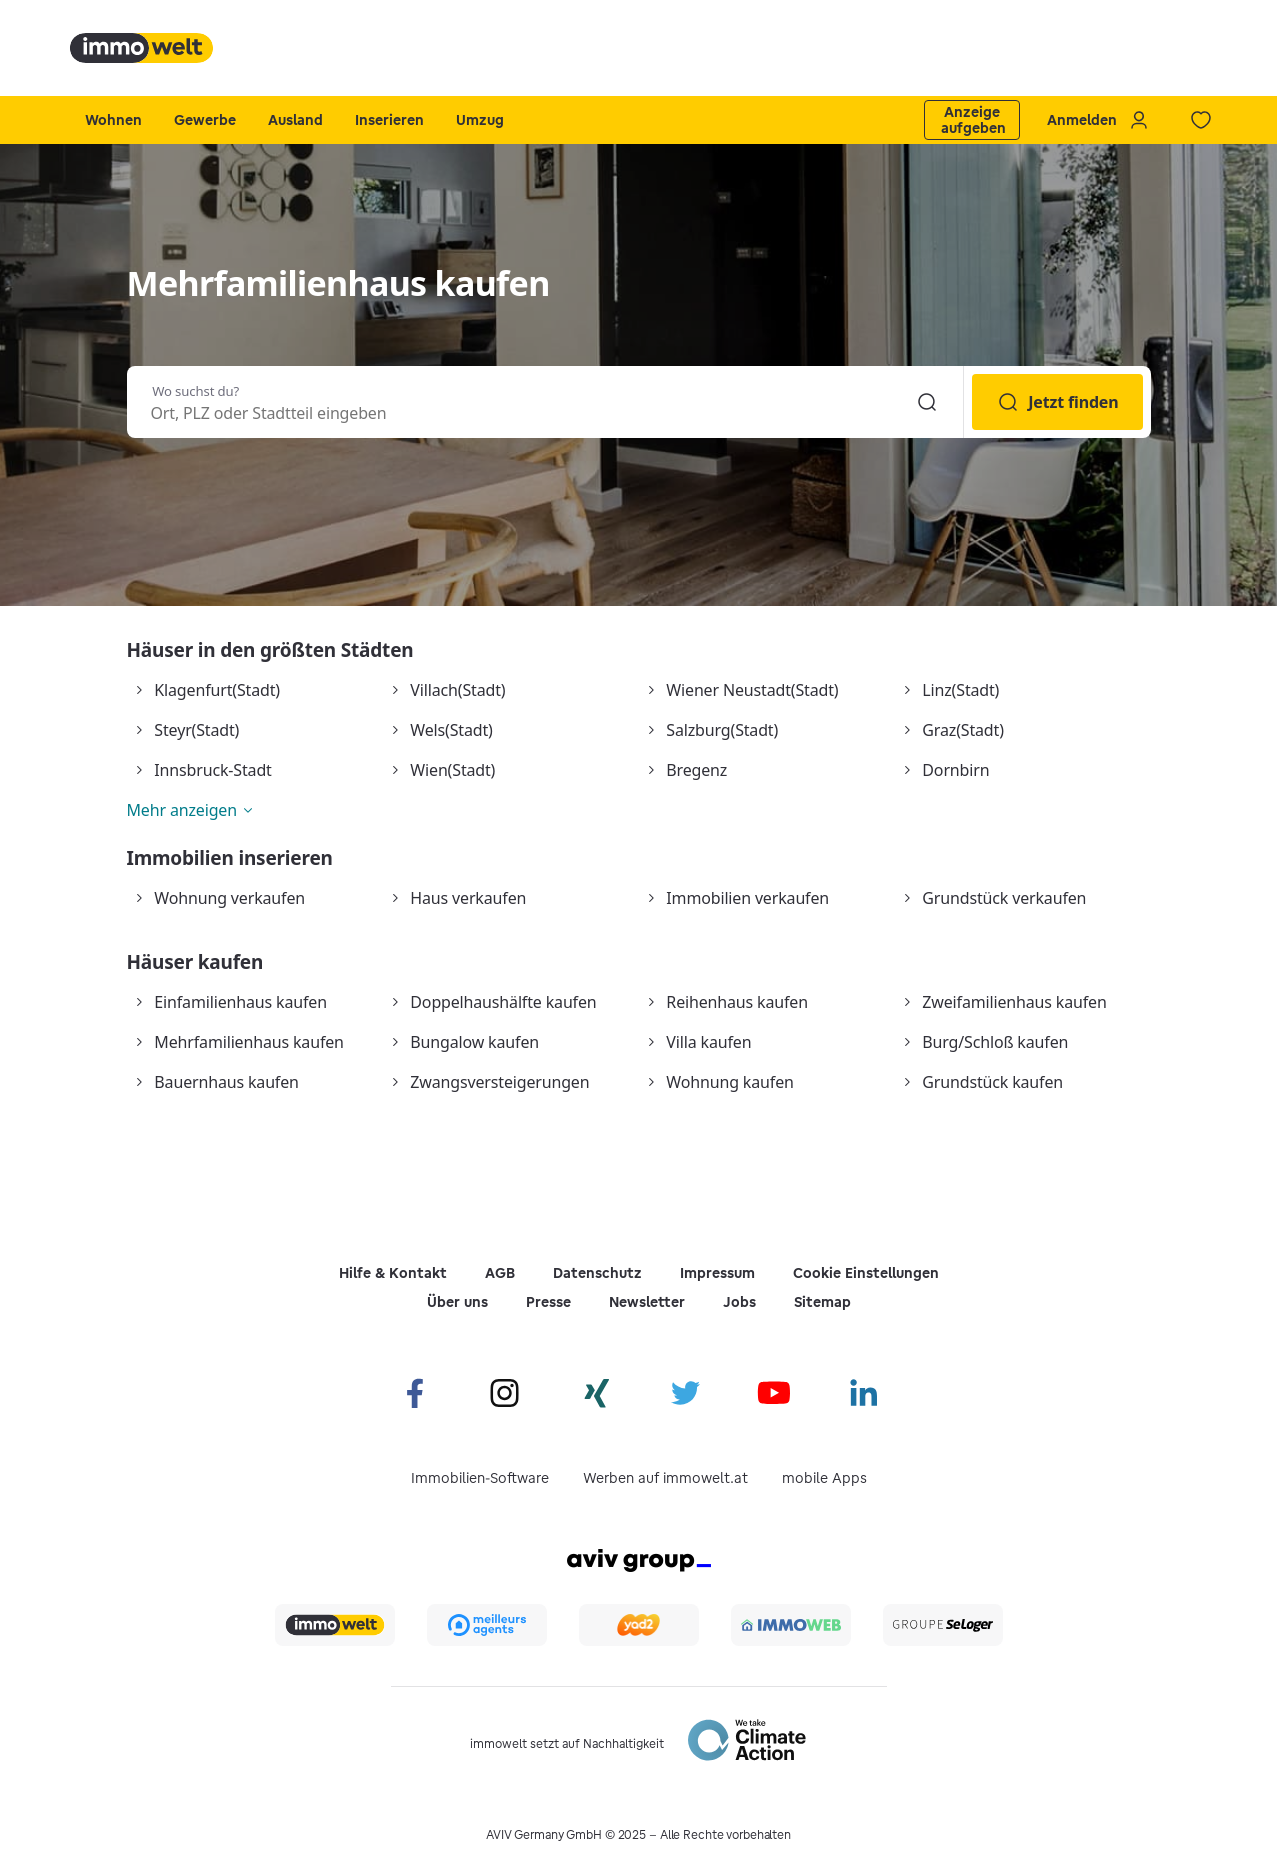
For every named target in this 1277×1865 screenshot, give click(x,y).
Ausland (295, 120)
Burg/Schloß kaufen (995, 1042)
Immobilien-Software (480, 1478)
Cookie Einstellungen (866, 1273)
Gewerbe (205, 120)
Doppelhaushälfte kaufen (503, 1002)
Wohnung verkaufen (229, 898)
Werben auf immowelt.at (665, 1478)
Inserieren (389, 120)
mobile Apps (824, 1478)
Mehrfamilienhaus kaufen (249, 1042)
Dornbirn (955, 770)
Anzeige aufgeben (973, 120)
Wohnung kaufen (729, 1082)
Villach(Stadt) (457, 690)
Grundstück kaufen (992, 1082)
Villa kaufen (708, 1042)
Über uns (457, 1302)
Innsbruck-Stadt (212, 770)
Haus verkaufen (468, 898)
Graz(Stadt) (962, 730)
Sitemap (822, 1302)
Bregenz (696, 770)
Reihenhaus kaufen (737, 1002)
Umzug (480, 120)
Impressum (717, 1273)
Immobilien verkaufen (747, 898)
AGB (500, 1273)
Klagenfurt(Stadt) (217, 690)
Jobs (739, 1302)
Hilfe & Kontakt (393, 1273)
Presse (548, 1302)
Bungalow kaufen (474, 1042)
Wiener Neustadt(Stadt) (752, 690)
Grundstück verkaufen (1004, 898)
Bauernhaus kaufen (226, 1082)
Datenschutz (597, 1273)
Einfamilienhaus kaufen (240, 1002)
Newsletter (647, 1302)
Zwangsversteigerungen (499, 1082)
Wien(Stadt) (452, 770)
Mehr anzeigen (182, 810)
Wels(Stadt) (451, 730)
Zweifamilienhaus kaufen (1014, 1002)
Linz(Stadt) (960, 690)
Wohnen (113, 120)
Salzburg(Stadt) (722, 730)
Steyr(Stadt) (196, 730)
